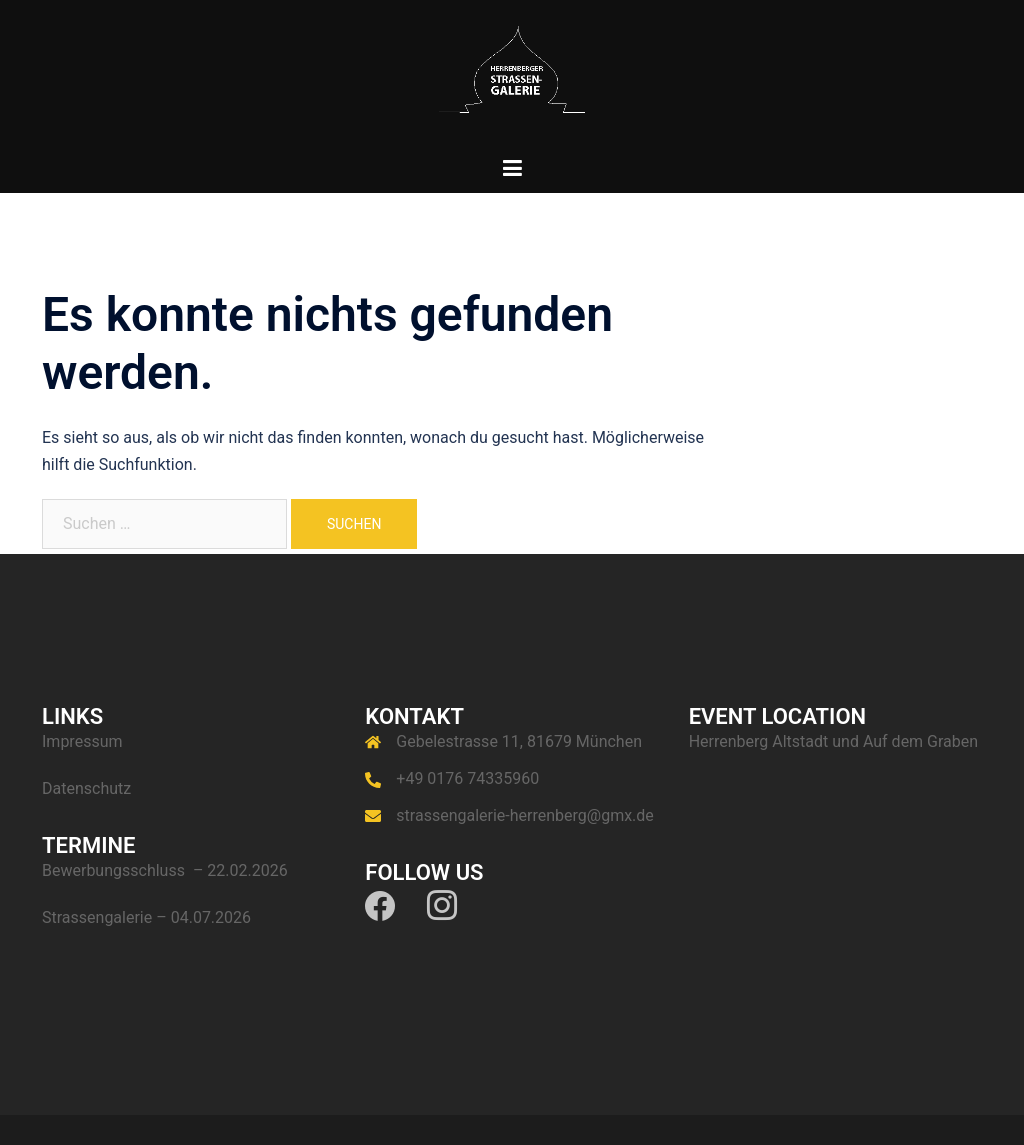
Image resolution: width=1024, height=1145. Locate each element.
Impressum (82, 741)
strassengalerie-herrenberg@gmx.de (525, 815)
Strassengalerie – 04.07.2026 (146, 917)
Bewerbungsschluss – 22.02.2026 (165, 870)
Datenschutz (86, 788)
